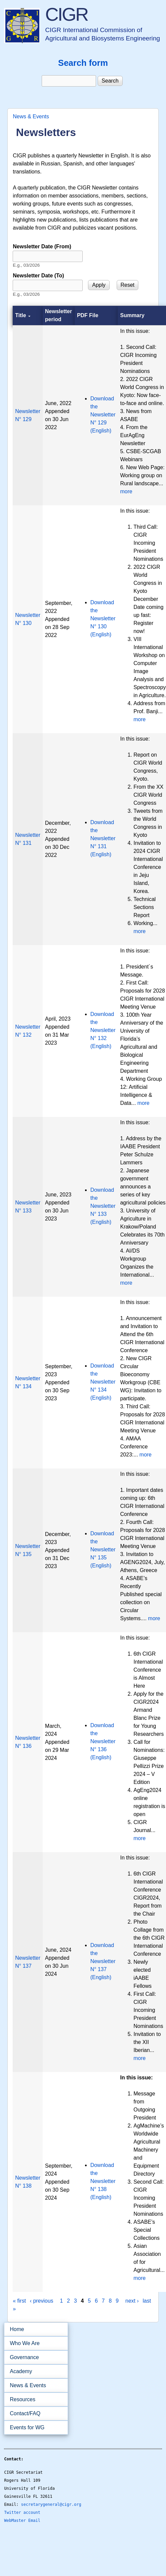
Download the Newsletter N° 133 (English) (103, 1206)
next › (132, 2301)
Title (22, 315)
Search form (83, 63)
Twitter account (22, 2512)
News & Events (31, 116)
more (126, 491)
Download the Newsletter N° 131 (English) (103, 838)
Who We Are (34, 2343)
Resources (34, 2400)
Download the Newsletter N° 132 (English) (103, 1030)
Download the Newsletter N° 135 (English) (103, 1549)
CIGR (66, 14)
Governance (34, 2357)
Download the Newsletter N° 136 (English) (103, 1741)
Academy (34, 2371)
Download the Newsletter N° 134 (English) (103, 1382)
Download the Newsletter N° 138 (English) (103, 2181)
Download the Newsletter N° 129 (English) (103, 414)
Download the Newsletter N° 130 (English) (103, 618)
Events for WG (27, 2427)
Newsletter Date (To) (38, 275)
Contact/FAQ (34, 2414)
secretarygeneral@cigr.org (51, 2504)
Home (17, 2329)
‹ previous (41, 2301)
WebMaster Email (22, 2520)
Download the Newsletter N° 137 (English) (103, 1961)
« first (19, 2301)
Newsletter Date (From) (42, 246)
